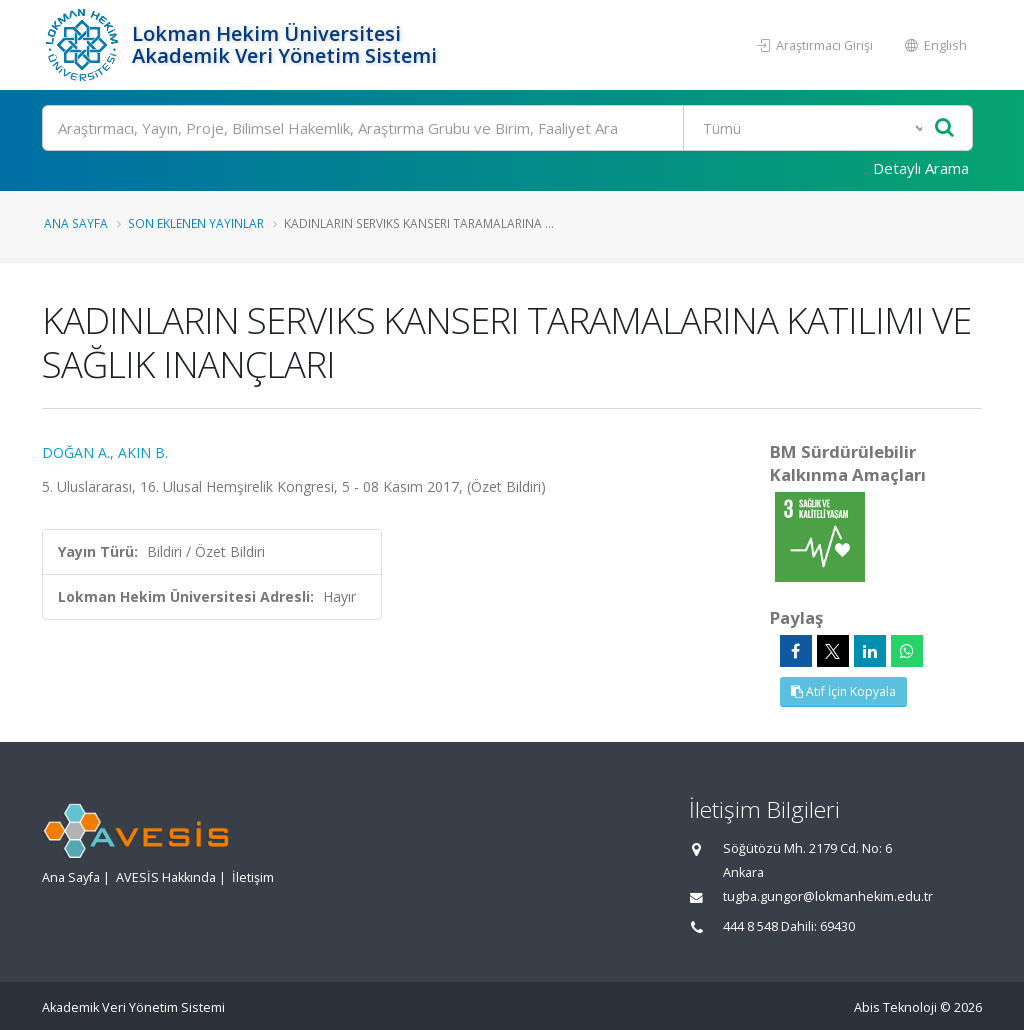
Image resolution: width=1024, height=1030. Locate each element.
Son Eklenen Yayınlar (196, 223)
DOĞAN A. (76, 452)
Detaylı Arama (921, 168)
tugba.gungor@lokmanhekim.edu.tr (828, 896)
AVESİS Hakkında (166, 877)
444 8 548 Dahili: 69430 (789, 926)
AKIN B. (143, 452)
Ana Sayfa (76, 223)
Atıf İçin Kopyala (843, 691)
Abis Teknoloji (895, 1007)
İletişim (253, 877)
